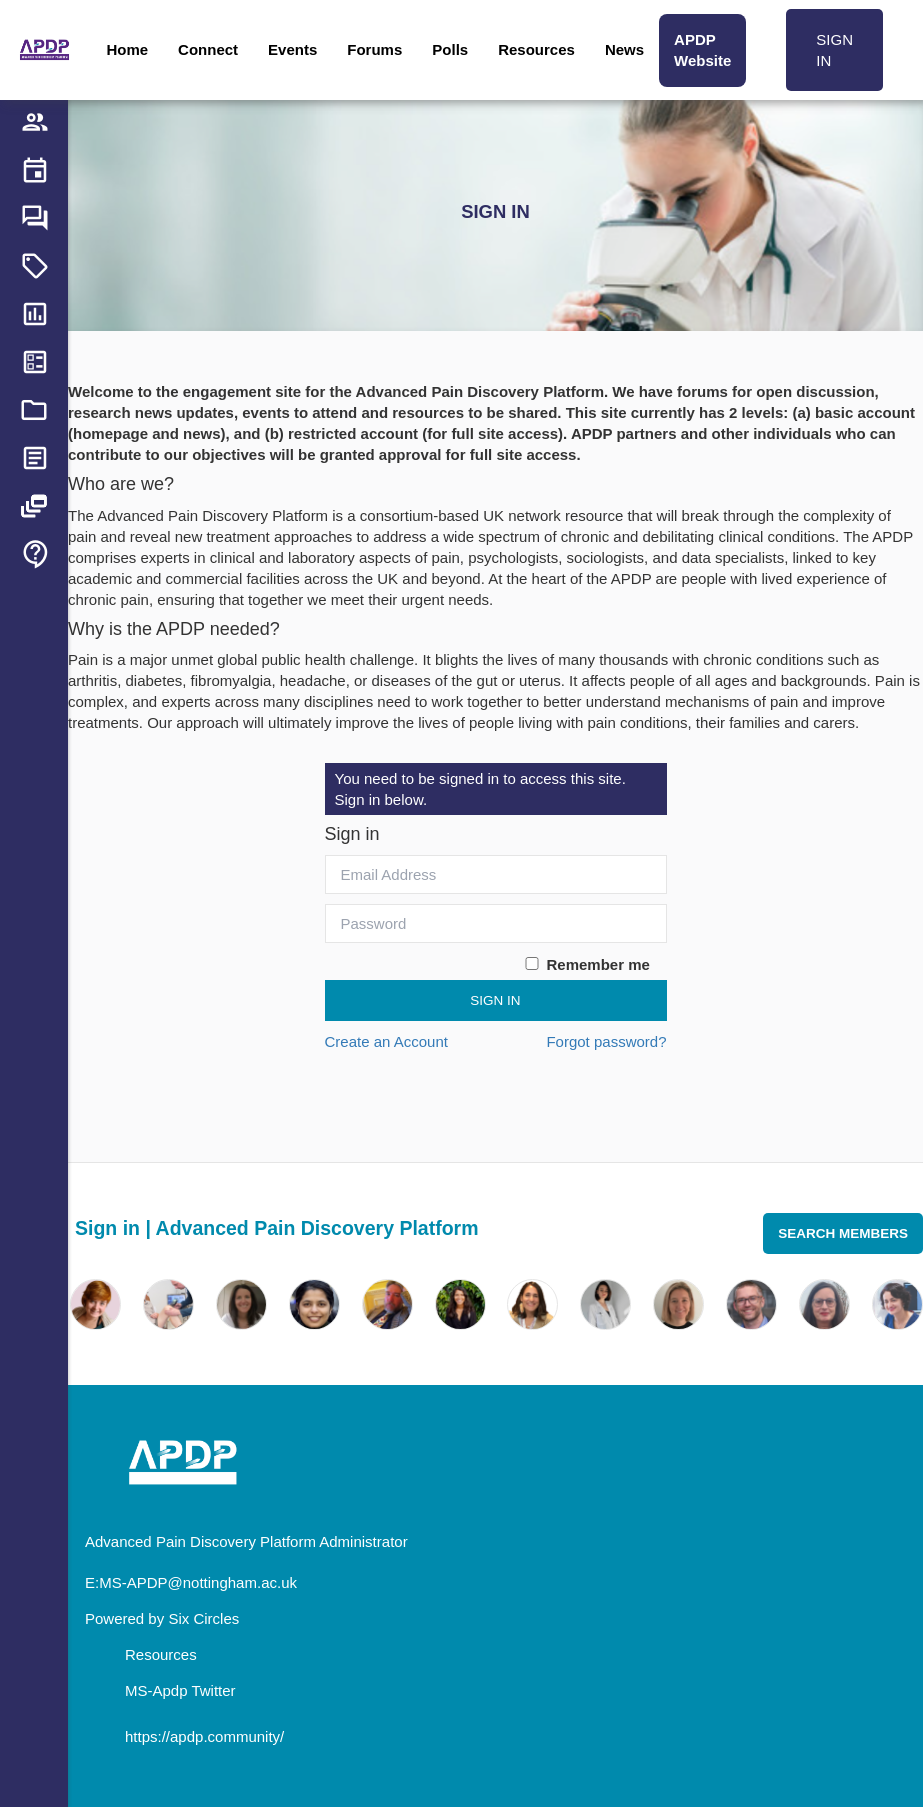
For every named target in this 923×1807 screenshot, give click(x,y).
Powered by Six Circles (162, 1618)
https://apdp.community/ (204, 1736)
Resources (536, 49)
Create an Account (386, 1041)
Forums (374, 49)
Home (127, 49)
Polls (450, 49)
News (624, 49)
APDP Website (702, 50)
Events (292, 49)
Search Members (843, 1233)
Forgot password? (606, 1041)
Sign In (495, 1000)
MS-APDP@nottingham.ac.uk (198, 1582)
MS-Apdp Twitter (180, 1690)
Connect (208, 49)
